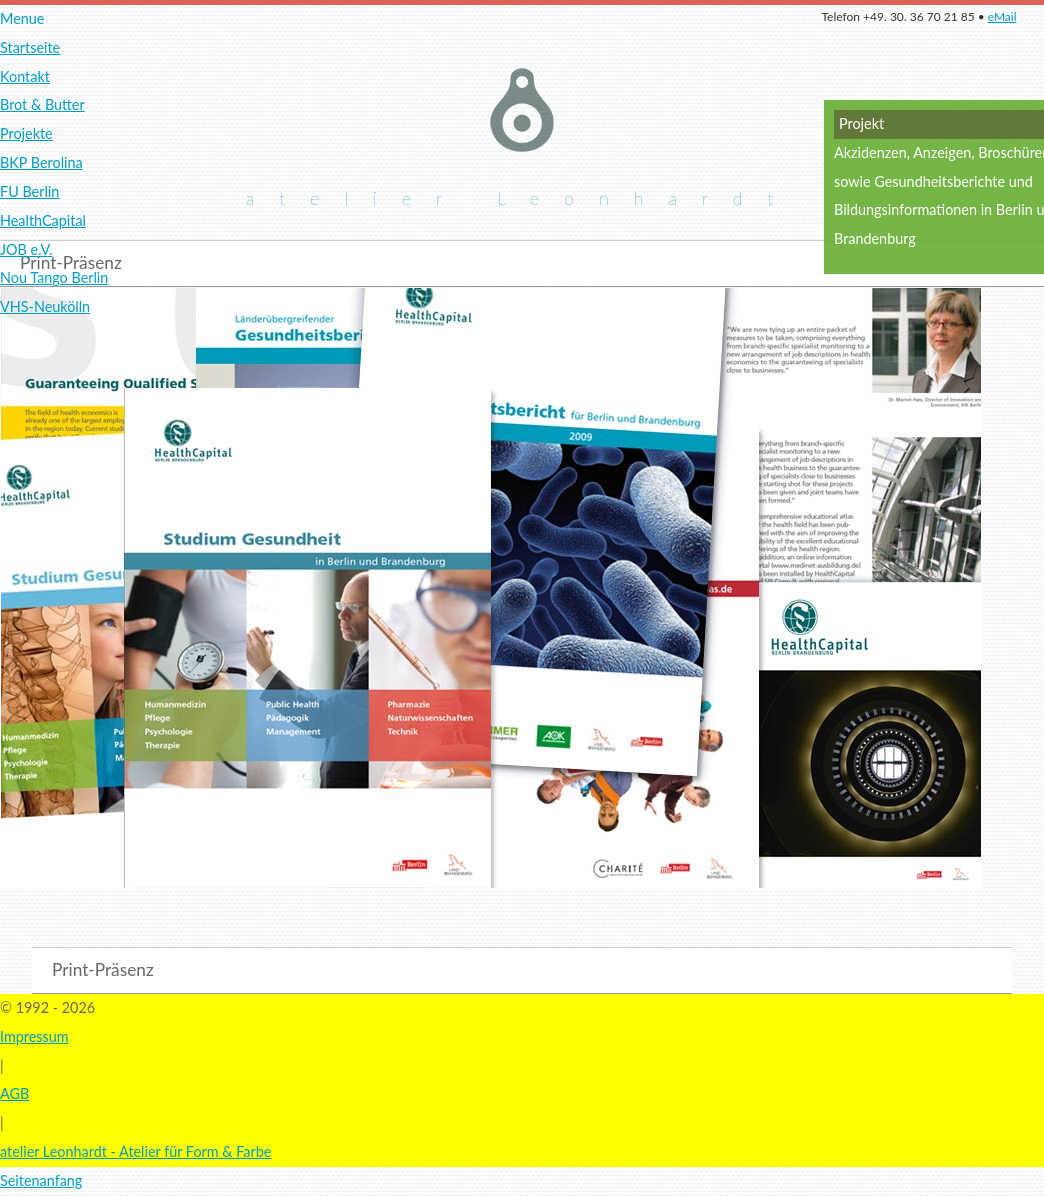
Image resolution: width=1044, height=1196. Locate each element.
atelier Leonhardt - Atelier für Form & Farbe (135, 1151)
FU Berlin (29, 191)
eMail (1002, 16)
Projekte (26, 133)
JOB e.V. (26, 249)
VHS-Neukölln (45, 306)
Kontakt (25, 76)
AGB (14, 1093)
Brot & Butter (42, 104)
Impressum (34, 1036)
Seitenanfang (41, 1180)
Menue (22, 18)
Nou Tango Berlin (54, 277)
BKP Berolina (41, 162)
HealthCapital (43, 220)
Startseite (30, 47)
